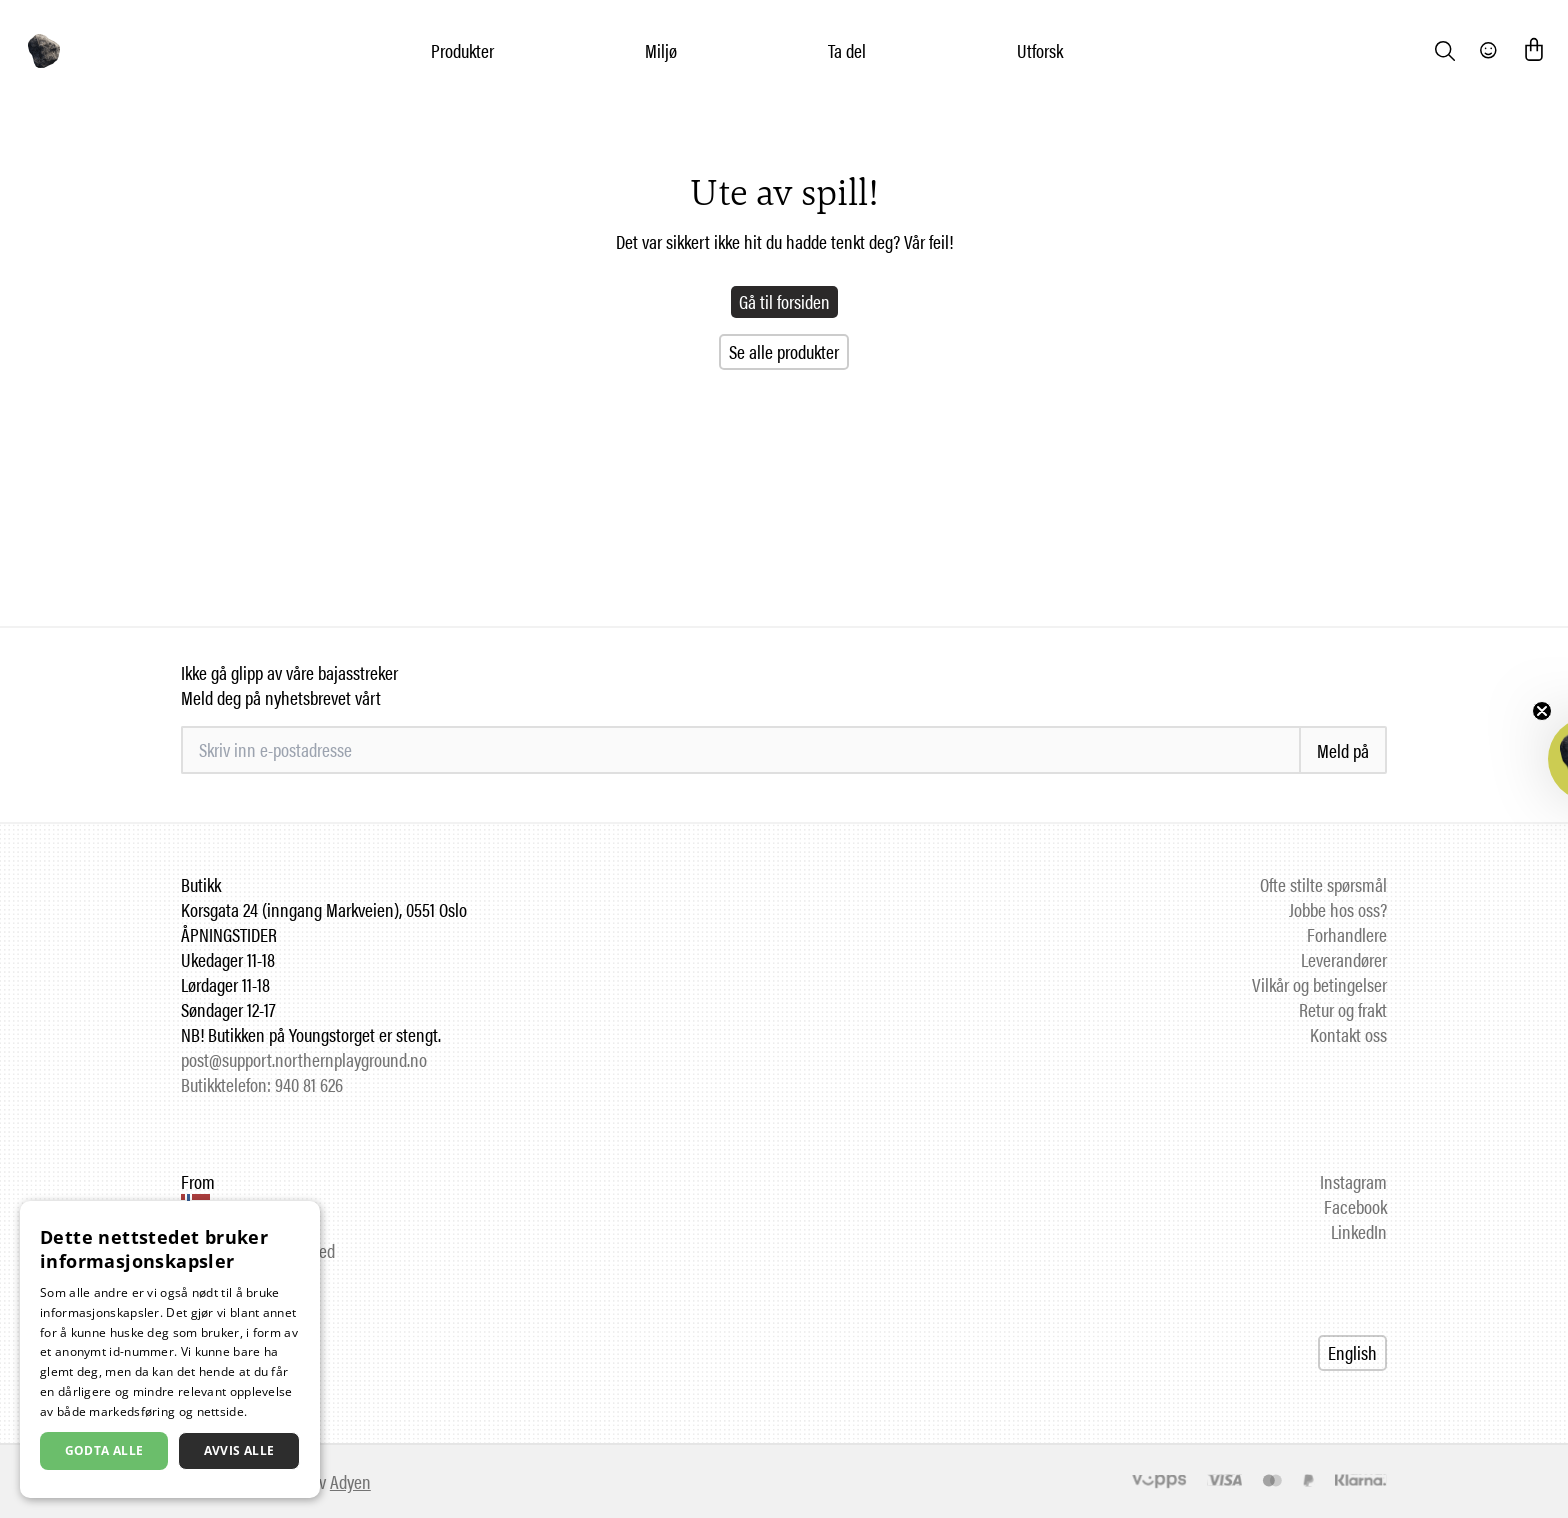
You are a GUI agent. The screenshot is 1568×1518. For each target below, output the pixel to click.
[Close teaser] (1542, 711)
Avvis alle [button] (239, 1450)
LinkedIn (1359, 1231)
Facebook (1355, 1206)
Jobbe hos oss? (1338, 909)
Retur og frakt (1343, 1009)
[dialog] (170, 1349)
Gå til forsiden (784, 301)
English (1352, 1352)
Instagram (1353, 1181)
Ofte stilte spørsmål (1323, 884)
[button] (1506, 759)
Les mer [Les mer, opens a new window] (274, 1411)
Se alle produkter (784, 351)
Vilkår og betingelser (1319, 984)
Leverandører (1344, 959)
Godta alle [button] (104, 1450)
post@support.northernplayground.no (304, 1059)
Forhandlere (1347, 934)
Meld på (1343, 750)
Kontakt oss (1348, 1034)
